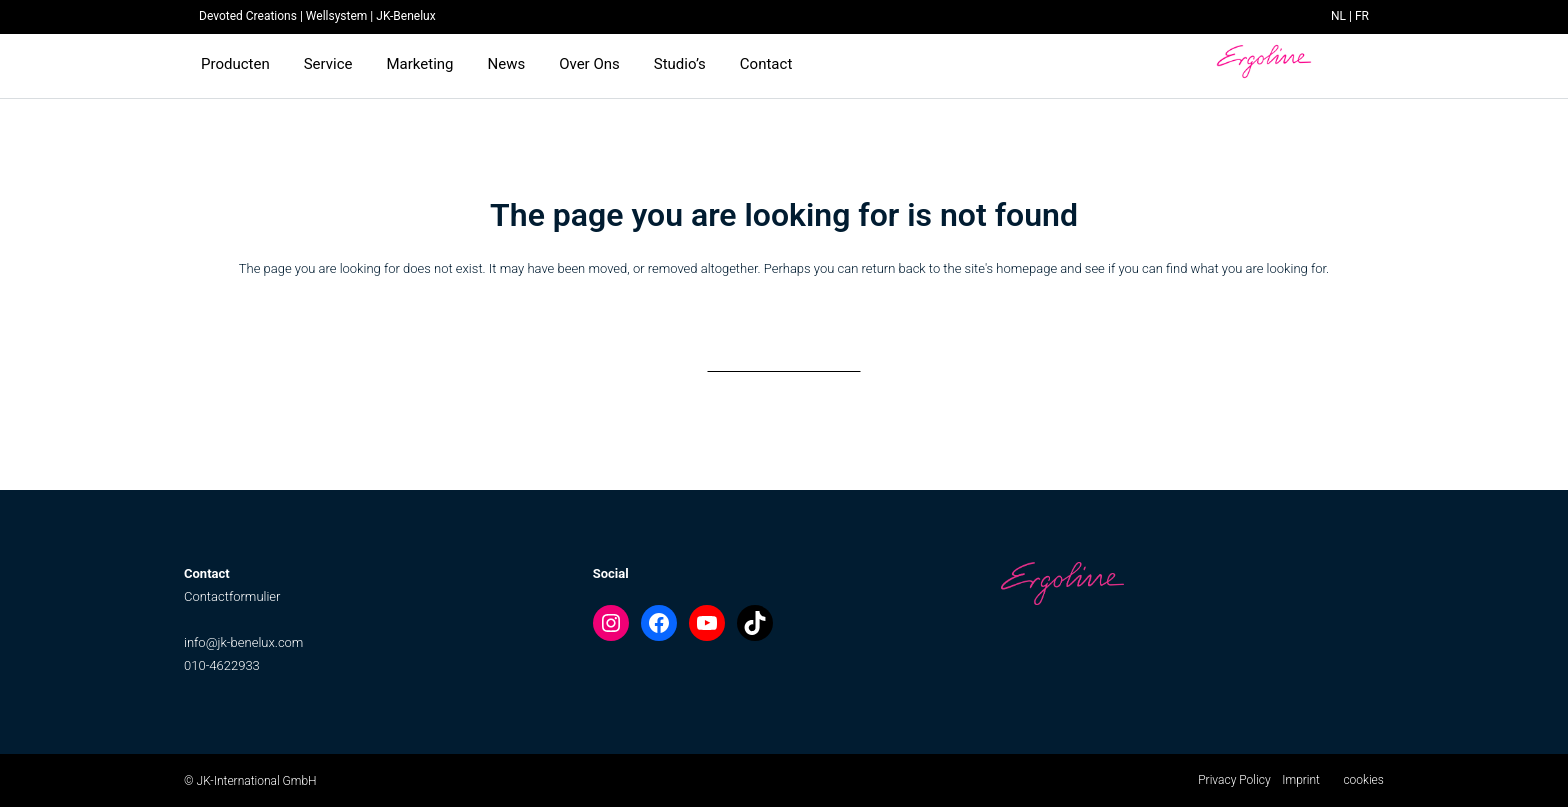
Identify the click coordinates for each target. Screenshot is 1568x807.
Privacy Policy (1234, 780)
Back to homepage (784, 351)
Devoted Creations (248, 16)
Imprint (1301, 780)
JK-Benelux (405, 16)
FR (1362, 16)
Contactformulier (232, 596)
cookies (1363, 780)
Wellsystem (337, 16)
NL (1338, 16)
